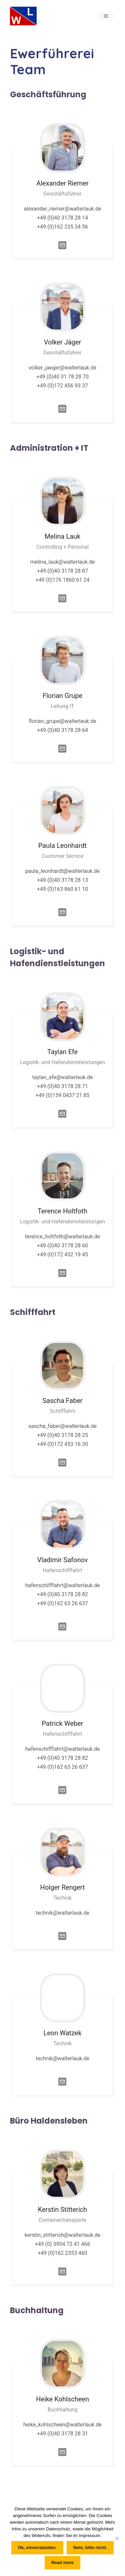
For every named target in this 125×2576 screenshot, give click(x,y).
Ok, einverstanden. (37, 2547)
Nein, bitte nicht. (90, 2547)
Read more (62, 2562)
